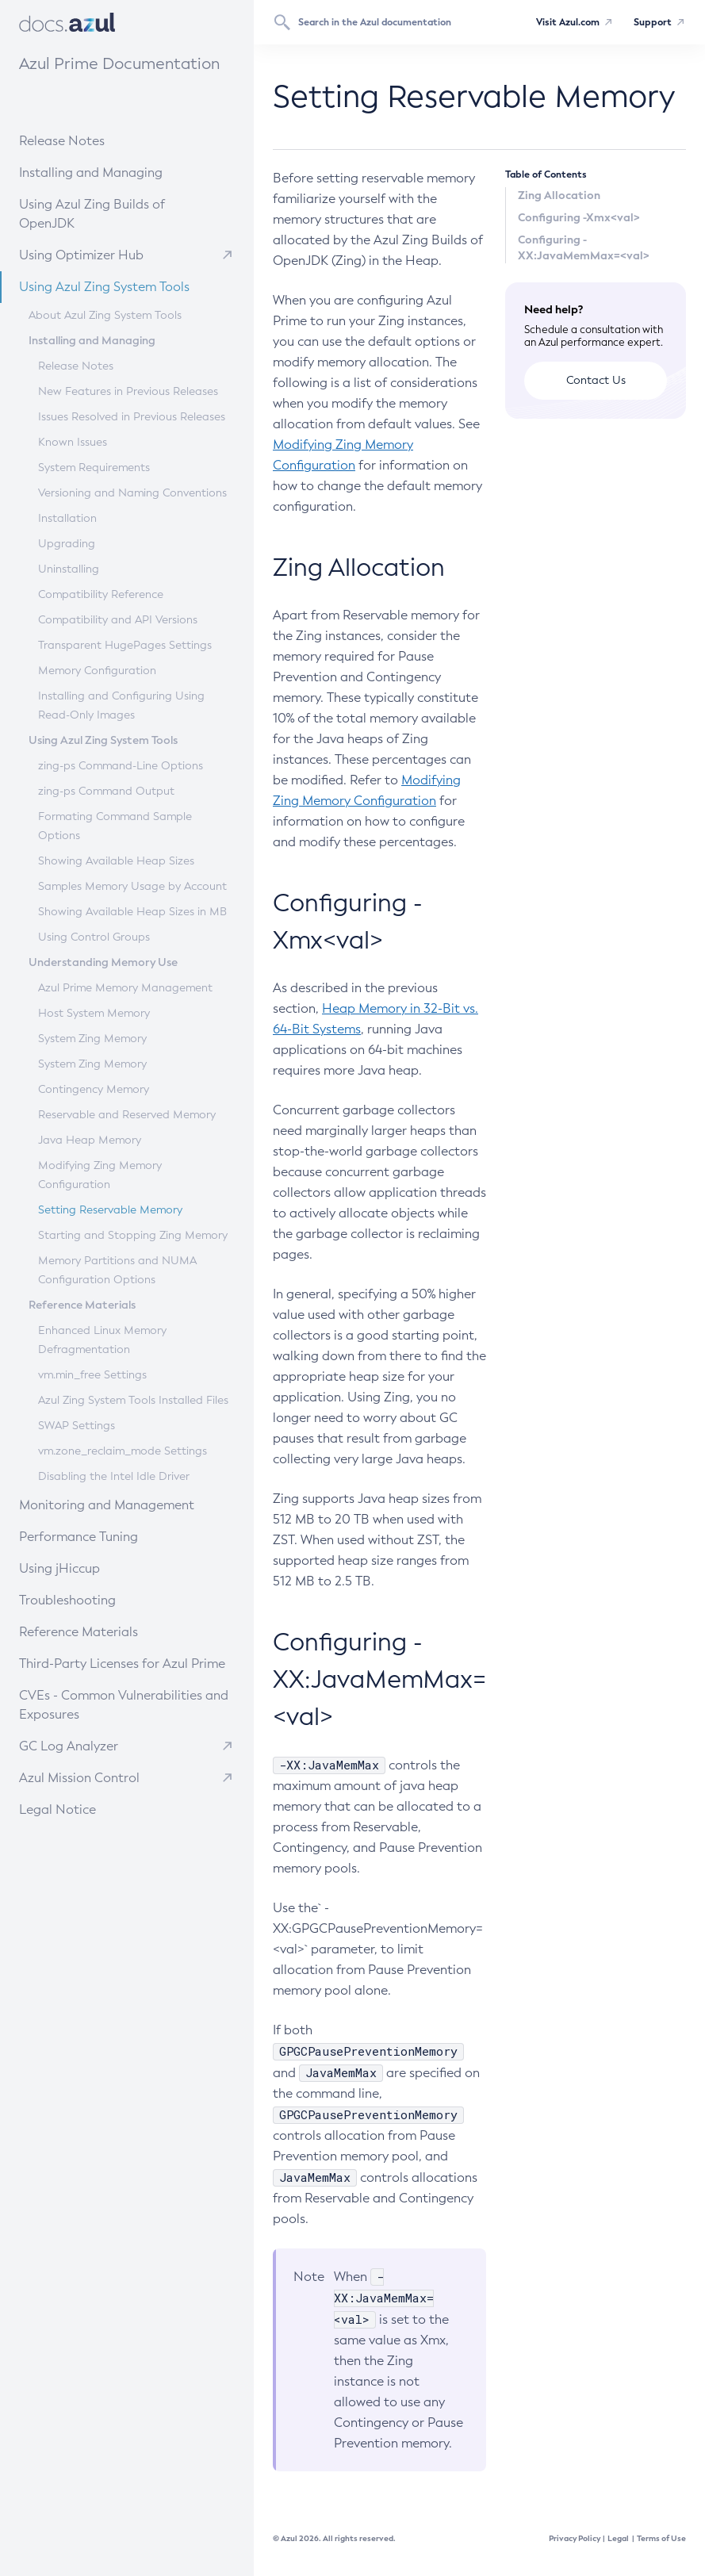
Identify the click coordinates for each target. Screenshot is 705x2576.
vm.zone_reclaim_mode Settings (122, 1451)
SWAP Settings (76, 1425)
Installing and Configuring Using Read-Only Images (121, 705)
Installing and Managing (114, 171)
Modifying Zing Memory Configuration (100, 1175)
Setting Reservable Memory (110, 1210)
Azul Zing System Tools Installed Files (133, 1400)
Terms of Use (661, 2538)
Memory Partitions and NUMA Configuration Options (117, 1270)
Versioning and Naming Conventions (132, 493)
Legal (618, 2538)
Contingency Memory (93, 1089)
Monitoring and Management (121, 1504)
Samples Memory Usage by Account (132, 886)
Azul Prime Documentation (119, 63)
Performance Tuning (107, 1536)
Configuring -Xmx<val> (579, 217)
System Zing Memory (92, 1038)
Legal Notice (57, 1809)
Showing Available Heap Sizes (116, 861)
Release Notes (99, 140)
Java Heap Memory (89, 1140)
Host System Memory (94, 1013)
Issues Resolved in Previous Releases (131, 417)
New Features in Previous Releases (128, 391)
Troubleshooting (102, 1599)
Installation (67, 518)
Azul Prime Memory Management (125, 988)
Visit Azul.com (568, 22)
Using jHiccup (59, 1568)
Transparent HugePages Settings (125, 645)
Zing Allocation (559, 195)
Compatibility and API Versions (117, 620)
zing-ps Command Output (106, 791)
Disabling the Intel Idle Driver (114, 1476)
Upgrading (66, 543)
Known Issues (72, 442)
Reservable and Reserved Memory (127, 1114)
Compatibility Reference (100, 594)
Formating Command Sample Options (115, 826)
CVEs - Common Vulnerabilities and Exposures (123, 1705)
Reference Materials (107, 1631)
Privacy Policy (574, 2538)
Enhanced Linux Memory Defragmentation (102, 1340)
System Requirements (94, 467)
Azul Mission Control (79, 1777)
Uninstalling (68, 569)
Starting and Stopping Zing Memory (133, 1235)
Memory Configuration (97, 670)
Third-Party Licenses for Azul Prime (122, 1663)
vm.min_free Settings (92, 1375)
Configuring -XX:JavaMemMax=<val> (583, 247)
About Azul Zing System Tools (105, 315)
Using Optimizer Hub (81, 255)
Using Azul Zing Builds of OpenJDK (123, 213)
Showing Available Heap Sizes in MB (132, 911)
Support (653, 22)
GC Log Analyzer (68, 1746)
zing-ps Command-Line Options (120, 765)
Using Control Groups (94, 937)
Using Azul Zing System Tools (120, 286)
